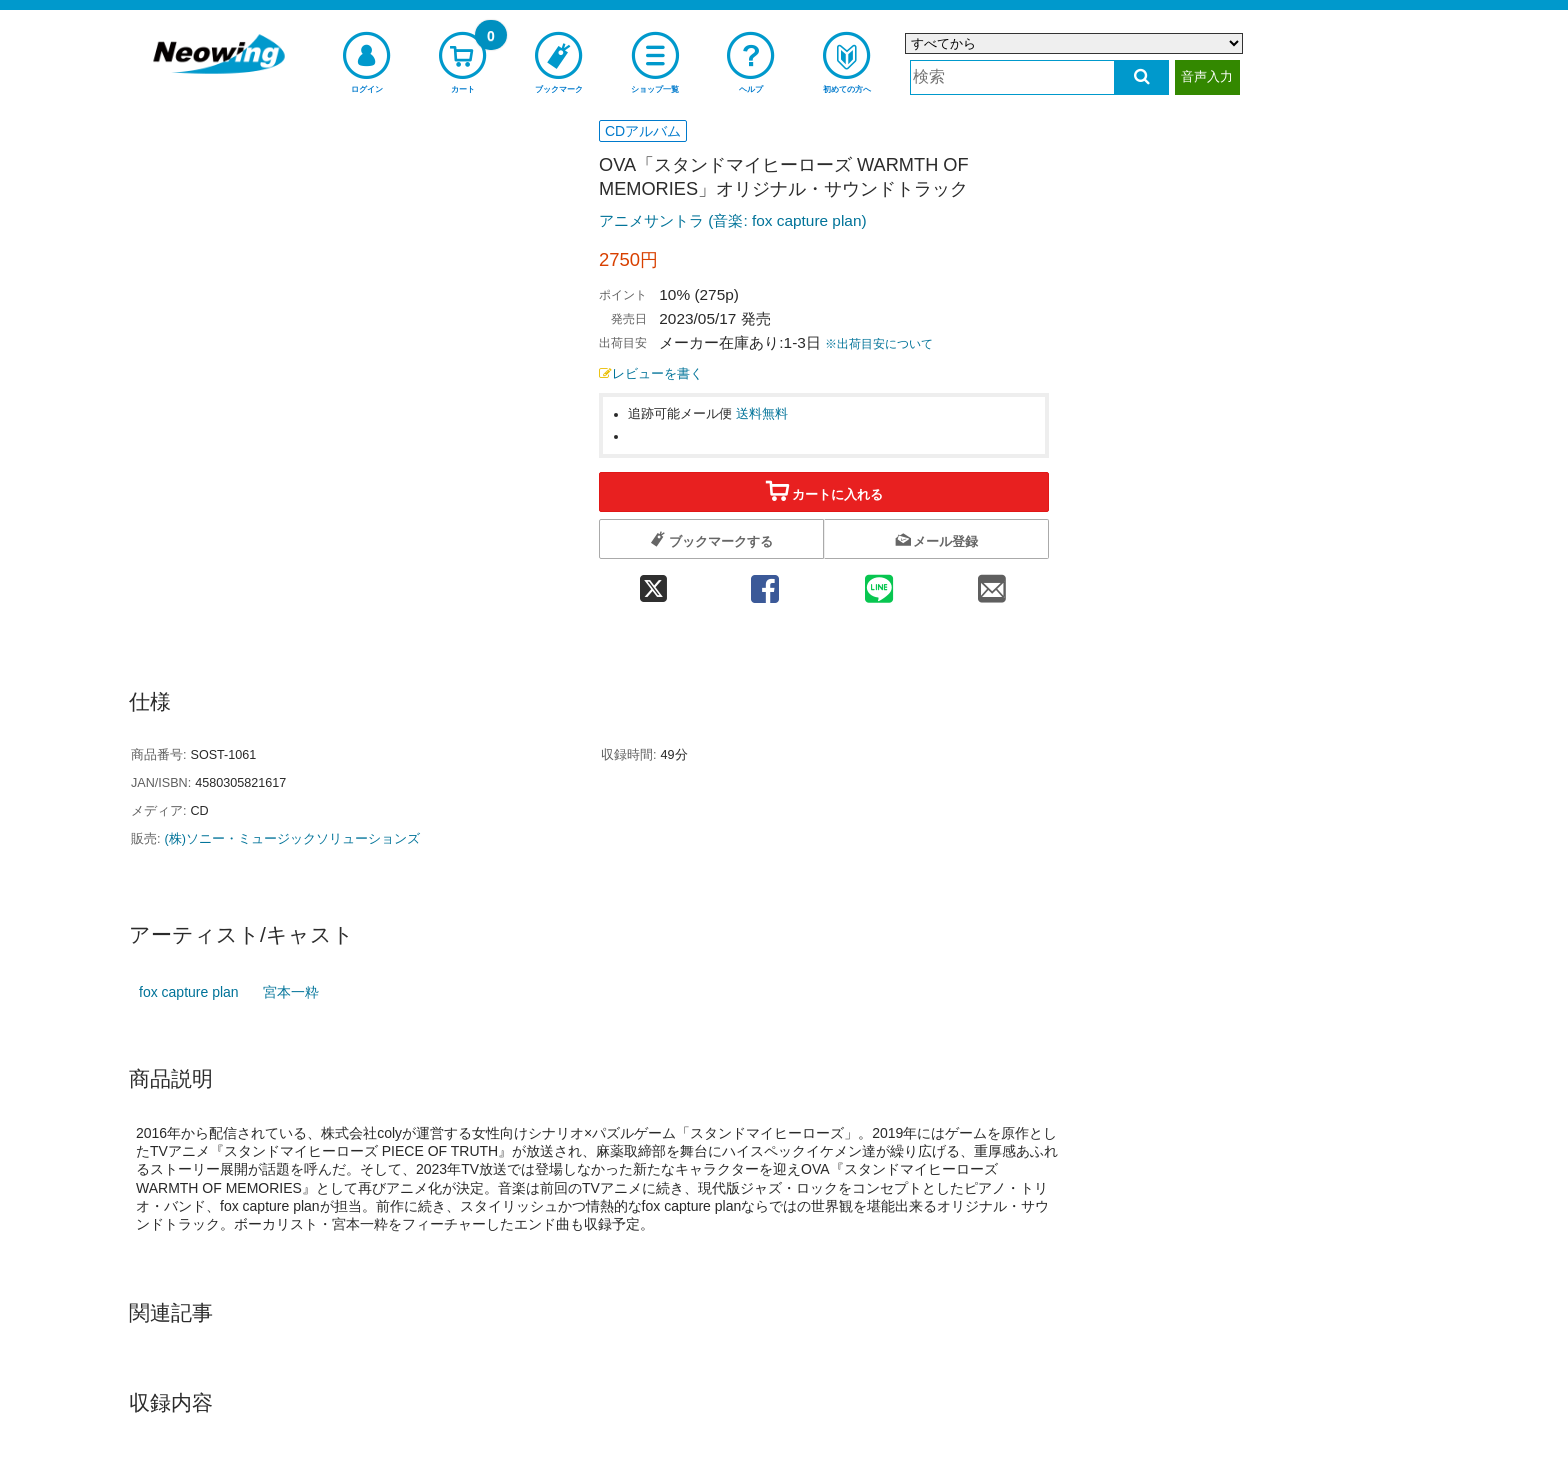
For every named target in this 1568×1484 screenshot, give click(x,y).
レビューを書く (651, 374)
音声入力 (1207, 76)
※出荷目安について (879, 344)
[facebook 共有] (765, 582)
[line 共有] (879, 582)
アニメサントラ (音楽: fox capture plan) (733, 220)
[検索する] (1141, 77)
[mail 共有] (992, 582)
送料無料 (762, 414)
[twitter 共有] (653, 582)
